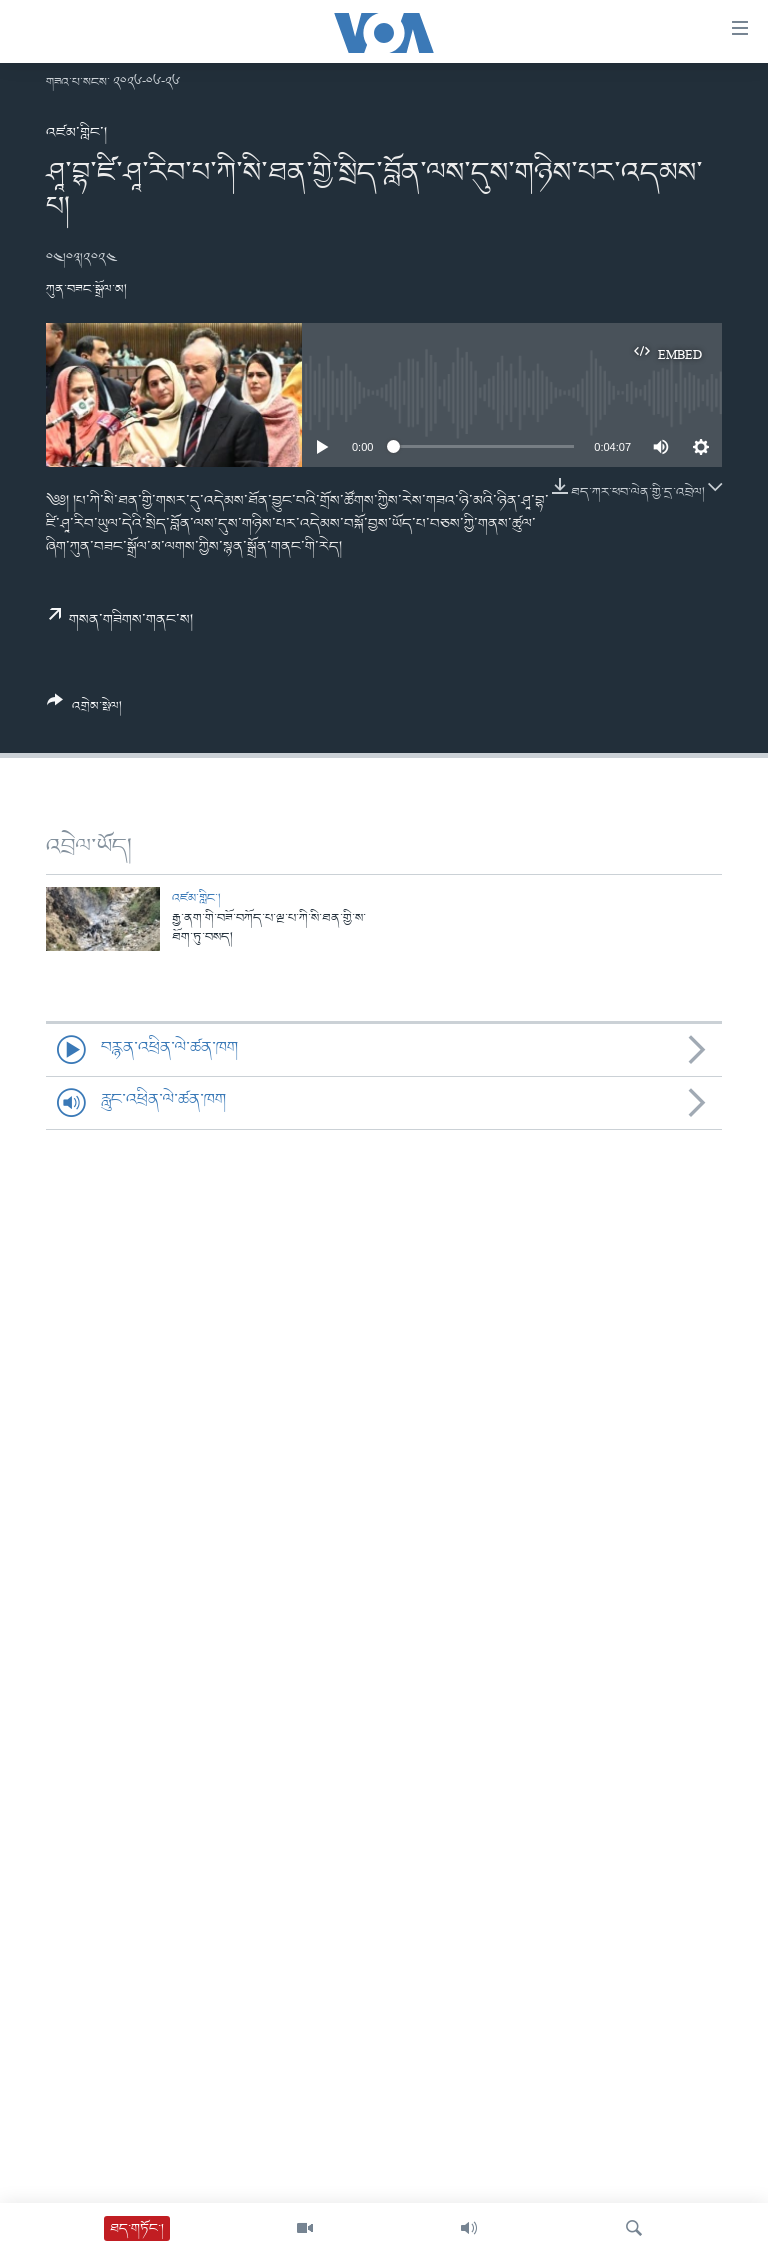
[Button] (84, 711)
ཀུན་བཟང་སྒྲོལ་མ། (86, 289)
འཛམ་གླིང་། (76, 133)
